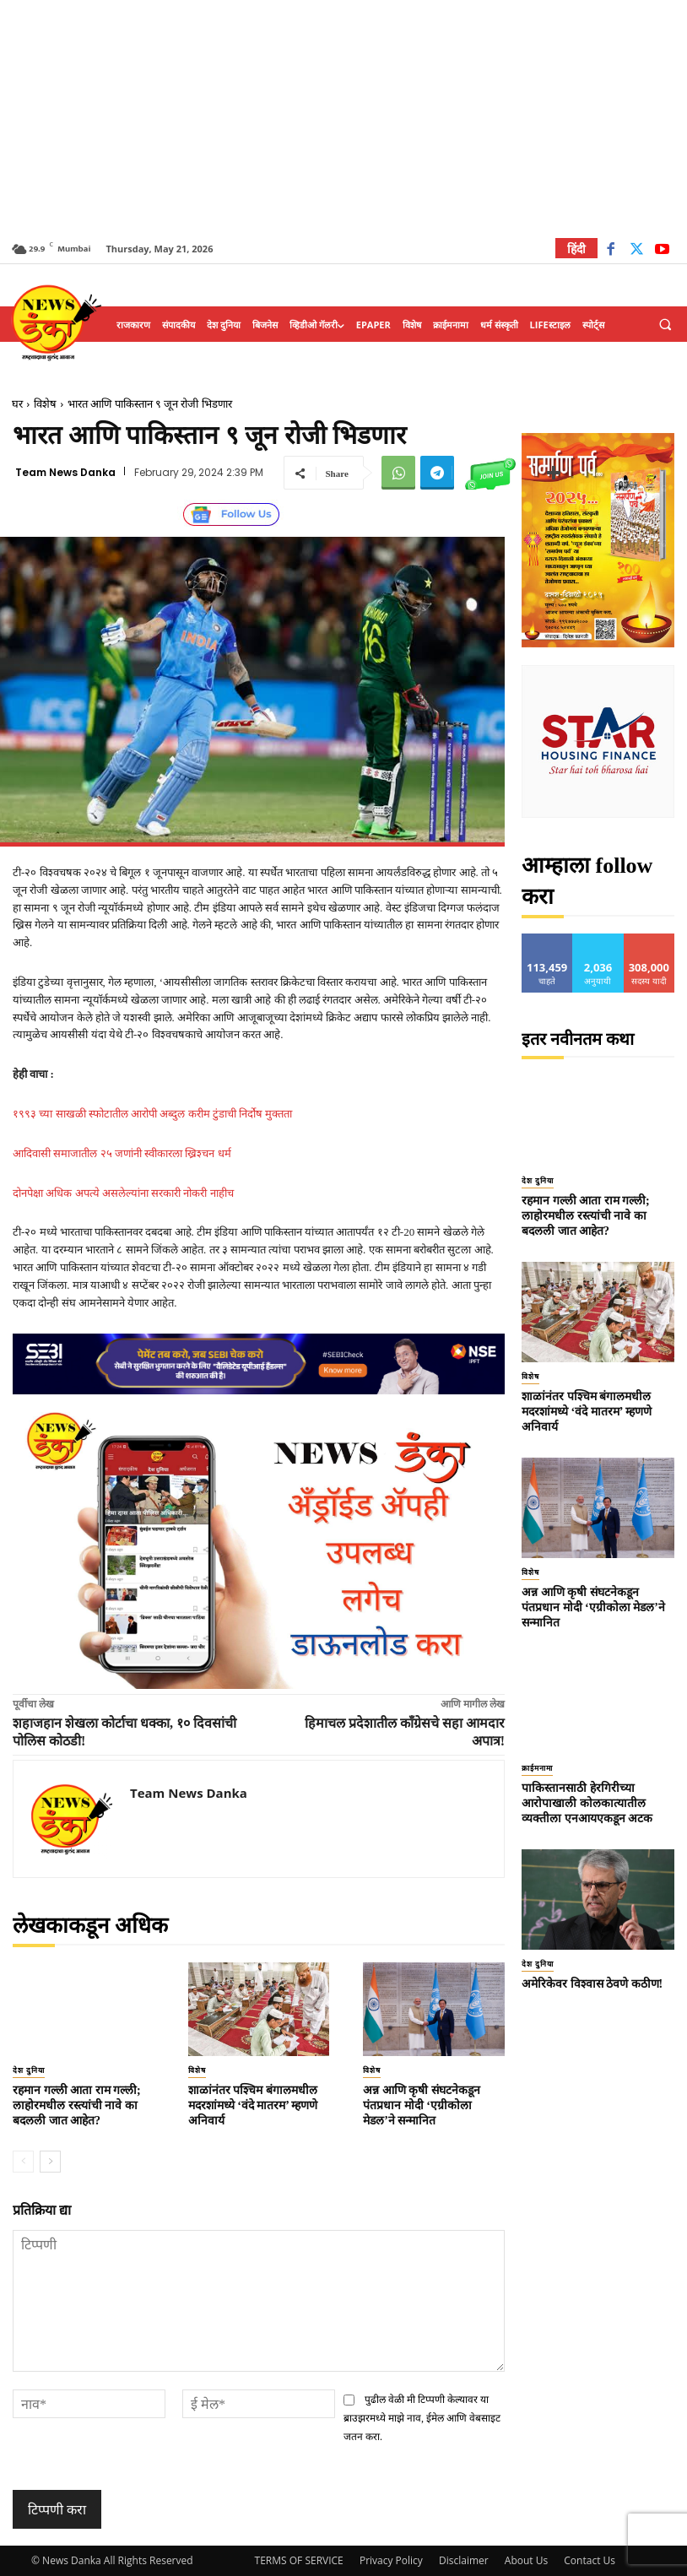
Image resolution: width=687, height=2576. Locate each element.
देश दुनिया (29, 2070)
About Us (526, 2560)
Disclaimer (464, 2560)
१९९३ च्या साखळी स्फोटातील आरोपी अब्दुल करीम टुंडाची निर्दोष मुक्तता (152, 1113)
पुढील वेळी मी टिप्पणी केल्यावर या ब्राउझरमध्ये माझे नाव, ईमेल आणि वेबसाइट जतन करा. (422, 2418)
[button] (665, 325)
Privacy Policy (391, 2560)
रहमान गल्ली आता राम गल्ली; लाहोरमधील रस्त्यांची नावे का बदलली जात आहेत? (77, 2105)
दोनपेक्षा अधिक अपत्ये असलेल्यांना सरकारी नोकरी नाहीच (123, 1193)
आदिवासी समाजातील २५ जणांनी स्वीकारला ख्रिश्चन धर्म (122, 1153)
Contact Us (589, 2560)
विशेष (45, 404)
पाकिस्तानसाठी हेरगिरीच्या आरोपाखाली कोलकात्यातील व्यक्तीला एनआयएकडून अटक (587, 1803)
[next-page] (50, 2162)
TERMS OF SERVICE (299, 2560)
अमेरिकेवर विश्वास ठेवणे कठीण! (592, 1984)
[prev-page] (23, 2162)
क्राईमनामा (537, 1768)
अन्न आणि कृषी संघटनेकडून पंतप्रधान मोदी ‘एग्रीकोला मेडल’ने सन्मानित (421, 2105)
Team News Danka (65, 473)
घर (17, 404)
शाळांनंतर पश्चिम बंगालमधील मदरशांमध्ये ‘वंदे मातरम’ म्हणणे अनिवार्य (253, 2105)
